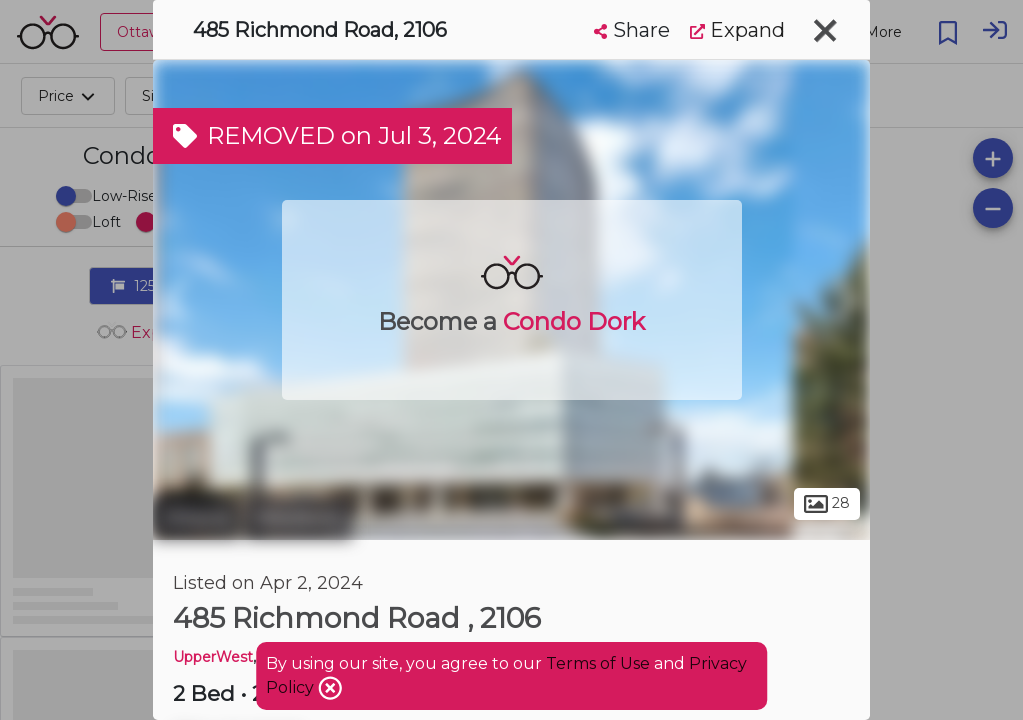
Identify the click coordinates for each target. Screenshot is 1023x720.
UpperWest (213, 657)
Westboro (298, 518)
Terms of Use (598, 663)
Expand (737, 30)
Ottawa (196, 518)
